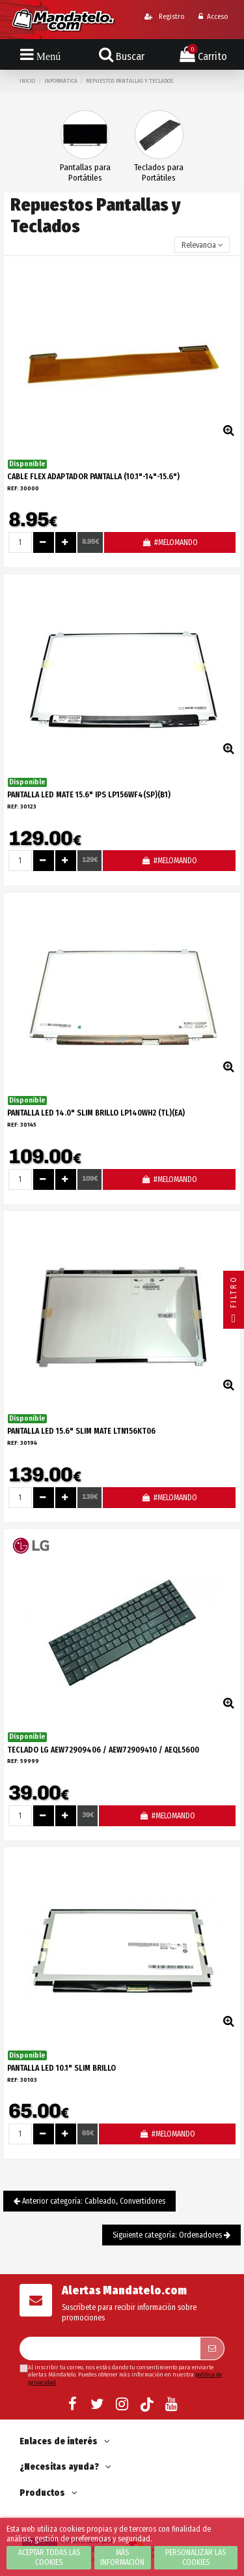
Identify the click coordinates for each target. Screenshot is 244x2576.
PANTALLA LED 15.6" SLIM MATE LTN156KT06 (81, 1431)
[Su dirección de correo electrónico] (110, 2348)
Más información (122, 2557)
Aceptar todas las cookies (49, 2557)
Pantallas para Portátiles (85, 172)
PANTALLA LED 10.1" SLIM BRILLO (61, 2068)
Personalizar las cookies (195, 2557)
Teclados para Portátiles (158, 172)
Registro (164, 16)
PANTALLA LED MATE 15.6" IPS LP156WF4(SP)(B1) (88, 794)
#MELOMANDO (169, 542)
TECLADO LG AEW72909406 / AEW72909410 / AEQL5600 (103, 1749)
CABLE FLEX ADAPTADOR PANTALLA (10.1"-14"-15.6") (93, 476)
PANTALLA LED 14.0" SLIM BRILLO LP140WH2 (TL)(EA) (96, 1113)
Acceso (213, 16)
